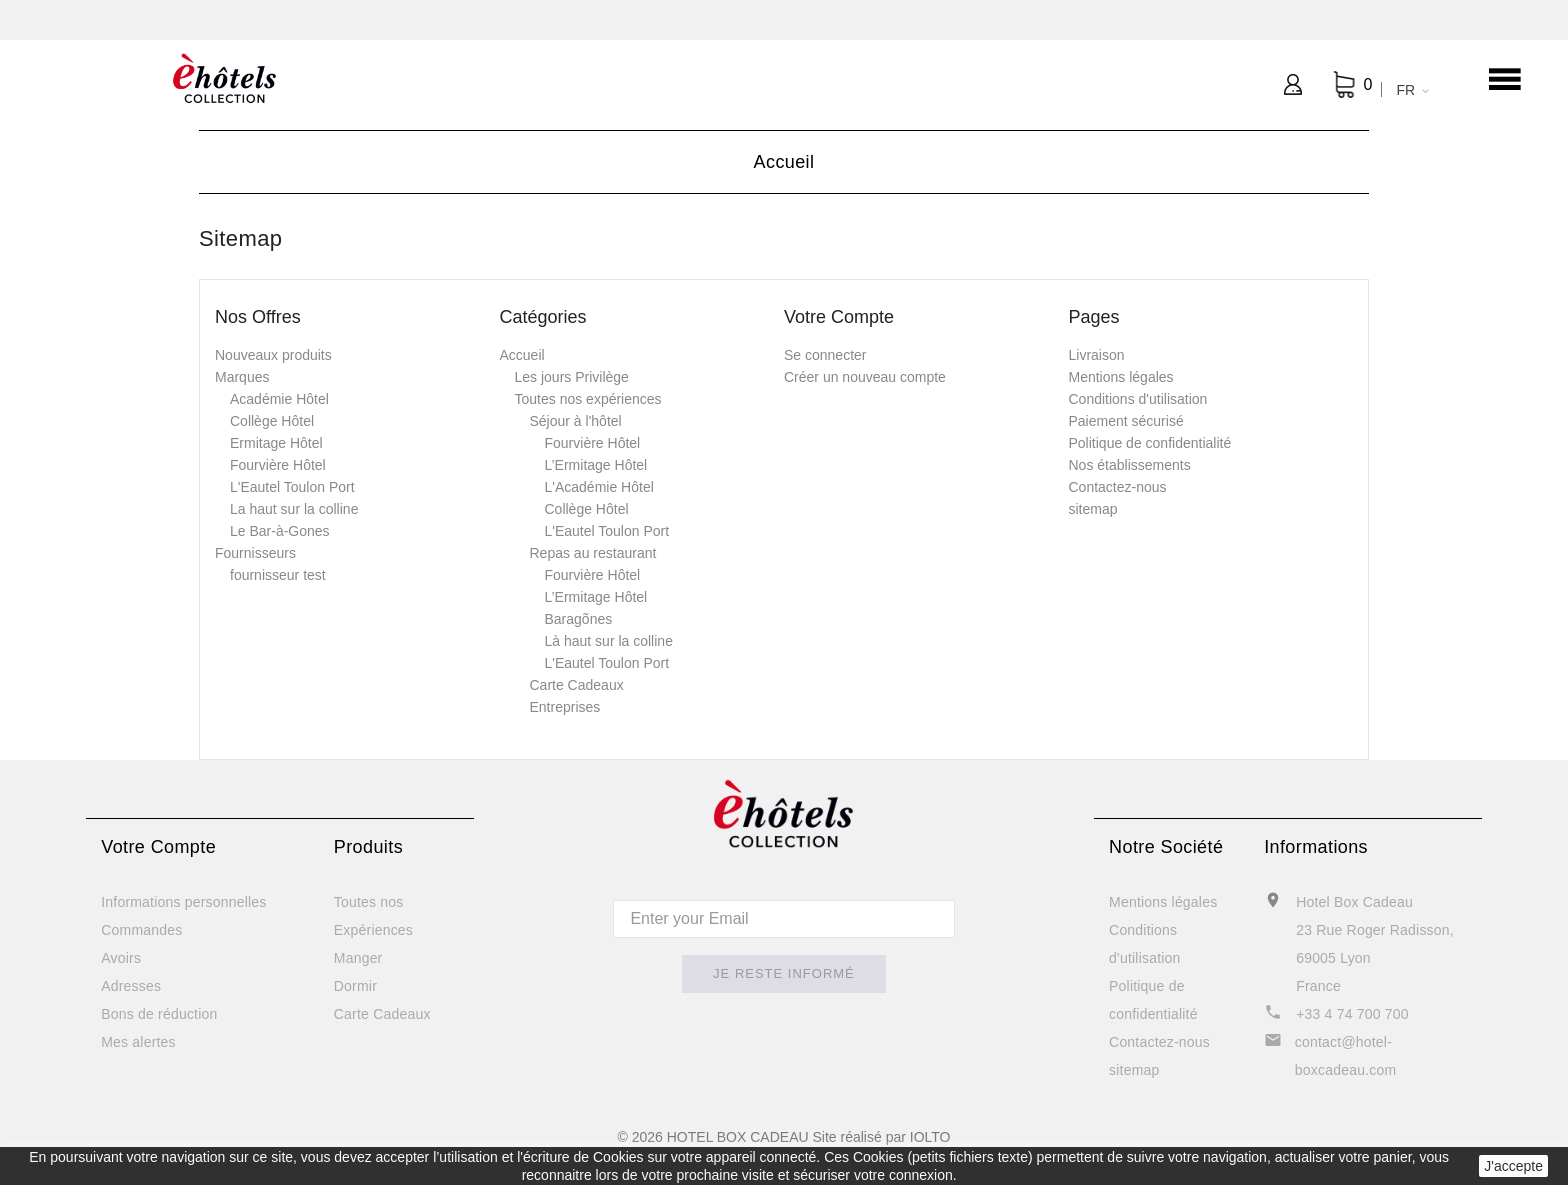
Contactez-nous (1118, 487)
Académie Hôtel (279, 399)
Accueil (522, 355)
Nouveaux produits (273, 355)
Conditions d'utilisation (1138, 399)
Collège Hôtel (272, 421)
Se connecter (825, 355)
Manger (358, 958)
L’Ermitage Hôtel (596, 465)
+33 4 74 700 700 (1352, 1014)
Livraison (1097, 355)
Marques (242, 377)
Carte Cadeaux (577, 685)
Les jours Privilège (572, 377)
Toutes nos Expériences (373, 916)
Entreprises (565, 707)
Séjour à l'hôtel (576, 421)
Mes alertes (138, 1042)
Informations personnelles (183, 902)
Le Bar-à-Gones (280, 531)
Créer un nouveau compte (865, 377)
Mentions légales (1121, 377)
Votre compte (158, 847)
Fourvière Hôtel (278, 465)
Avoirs (121, 958)
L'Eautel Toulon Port (292, 487)
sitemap (1093, 509)
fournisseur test (278, 575)
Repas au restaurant (593, 553)
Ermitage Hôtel (276, 443)
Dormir (355, 986)
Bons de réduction (159, 1014)
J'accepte (1513, 1166)
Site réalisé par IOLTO (881, 1137)
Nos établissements (1130, 465)
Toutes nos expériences (588, 399)
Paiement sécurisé (1126, 421)
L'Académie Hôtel (599, 487)
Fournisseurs (255, 553)
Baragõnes (579, 619)
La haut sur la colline (294, 509)
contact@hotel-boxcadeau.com (1345, 1056)
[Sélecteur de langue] (1409, 90)
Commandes (141, 930)
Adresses (131, 986)
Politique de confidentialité (1150, 443)
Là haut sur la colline (609, 641)
